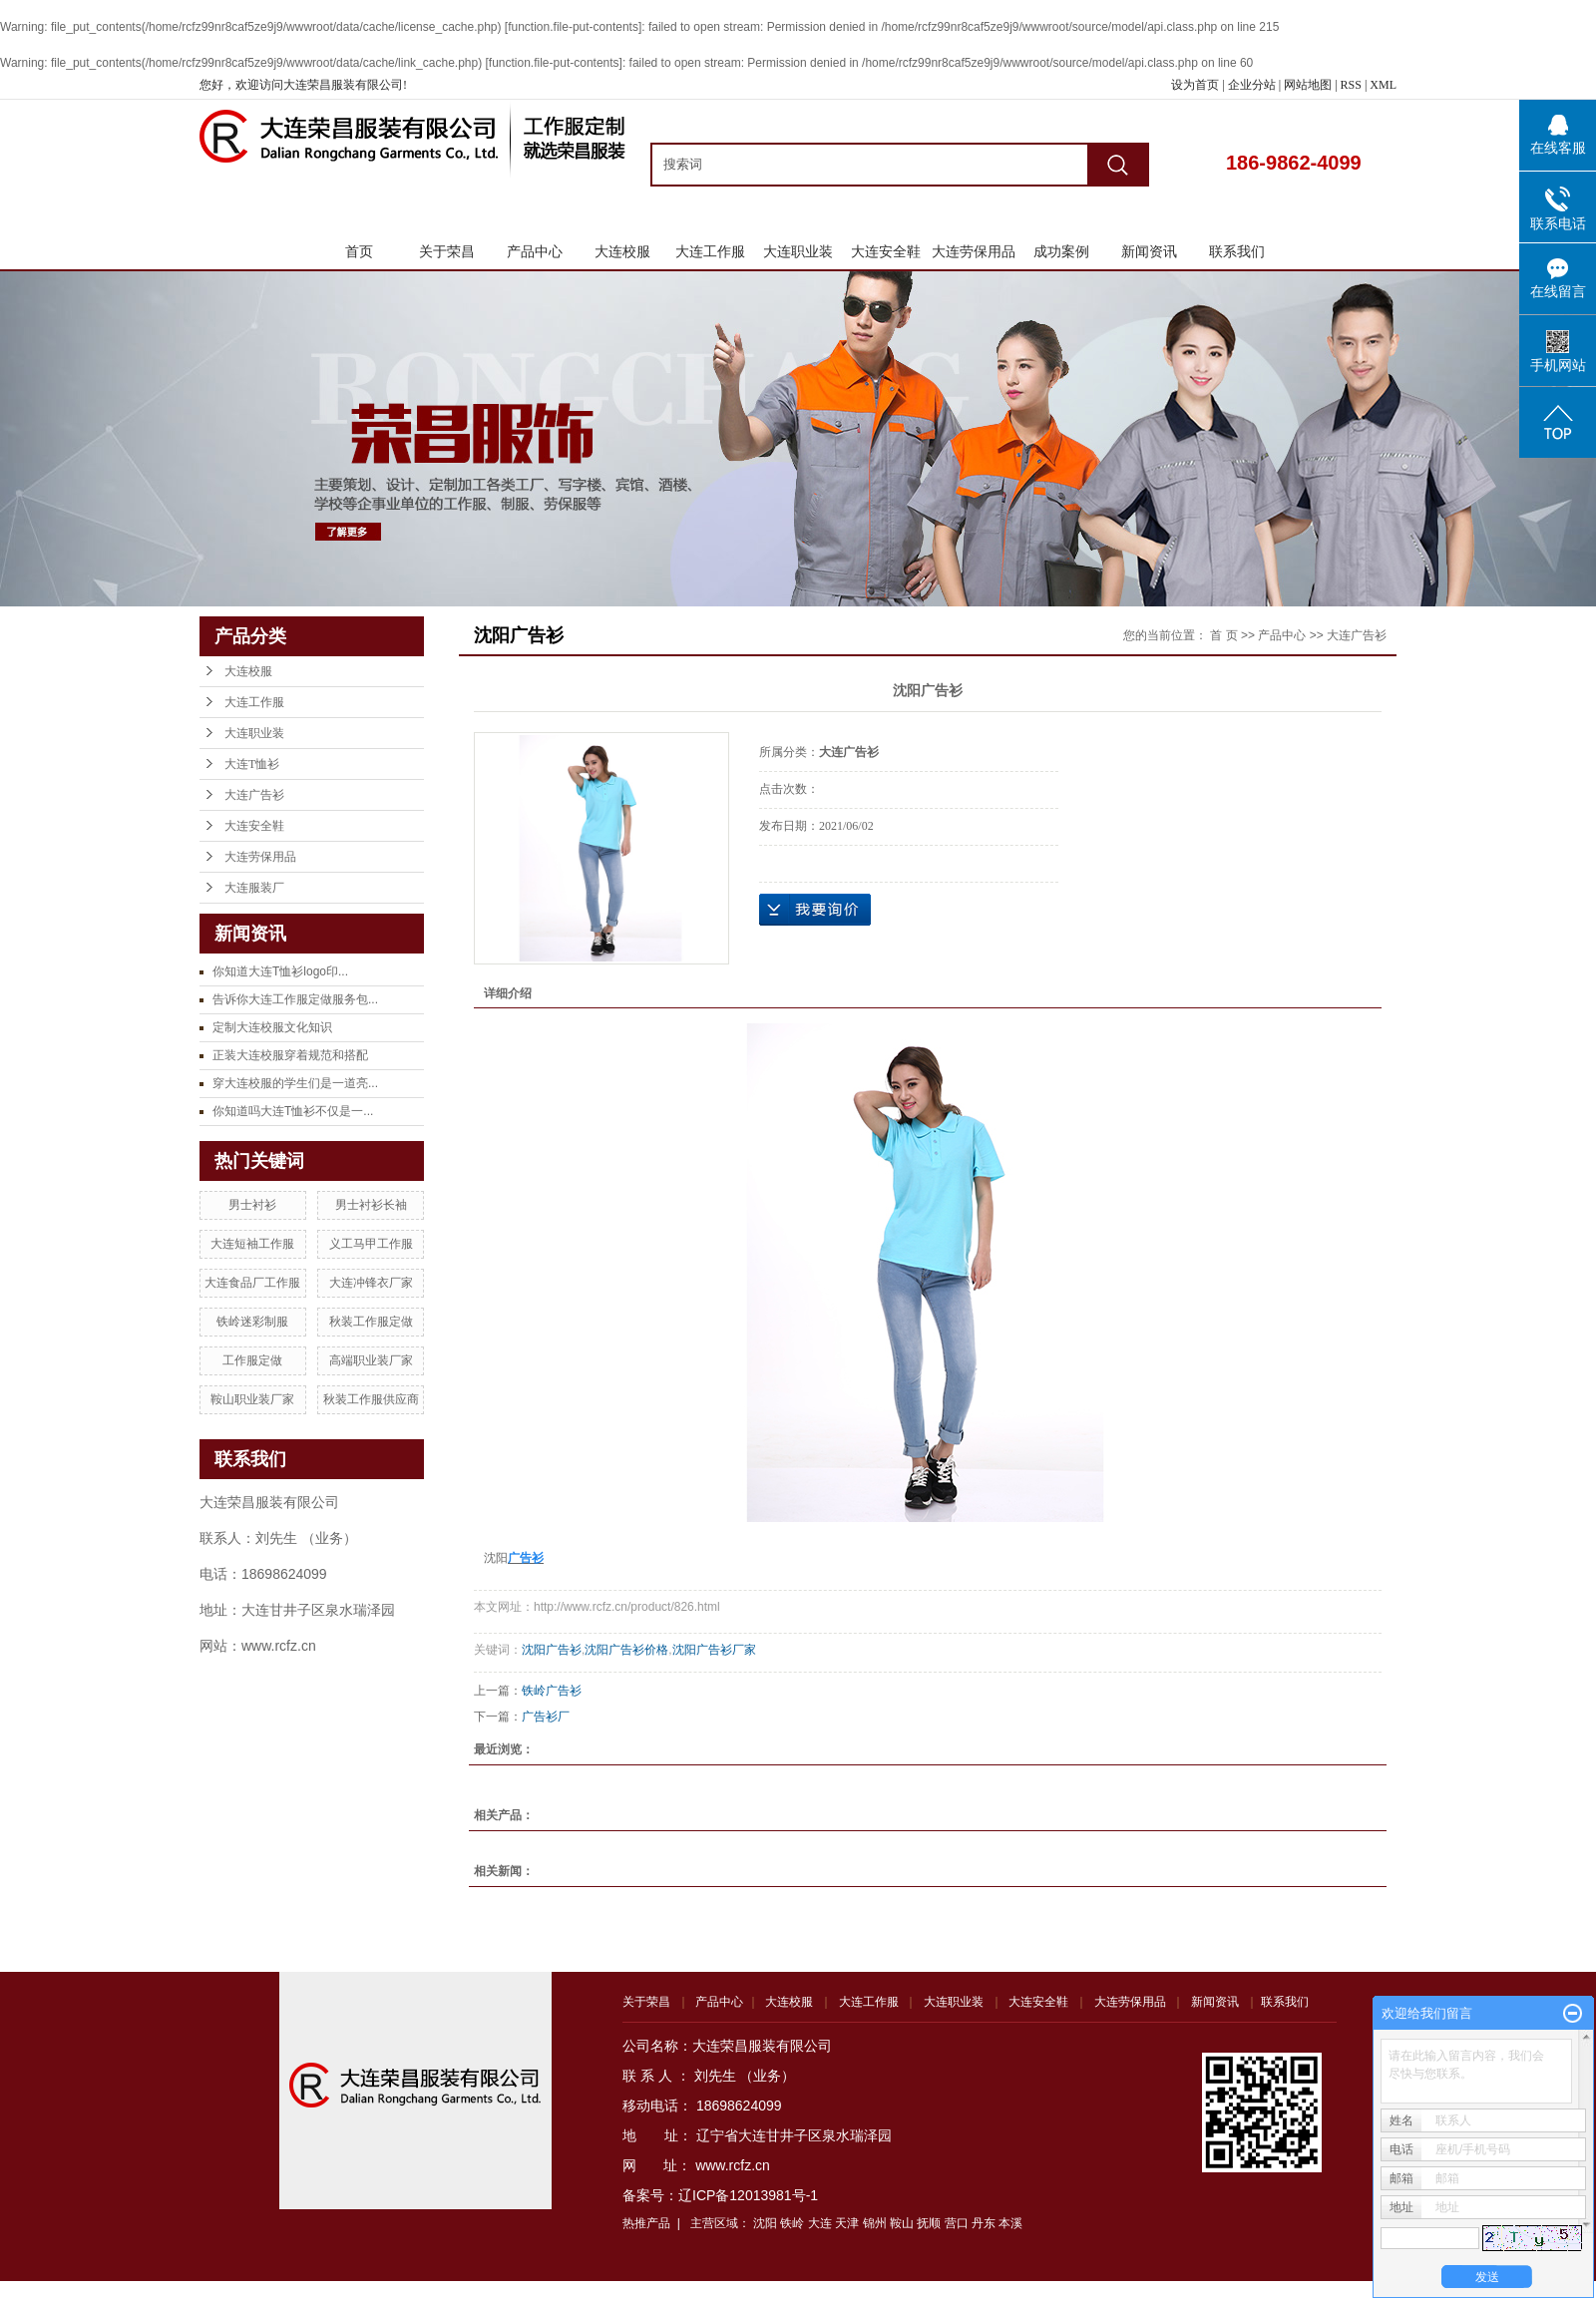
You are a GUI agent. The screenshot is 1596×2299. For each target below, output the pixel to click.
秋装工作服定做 (371, 1322)
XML (1383, 85)
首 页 (1223, 635)
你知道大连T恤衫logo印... (280, 971)
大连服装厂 (254, 888)
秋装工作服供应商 (371, 1399)
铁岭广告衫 (552, 1691)
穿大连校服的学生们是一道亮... (295, 1083)
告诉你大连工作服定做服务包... (295, 999)
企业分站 (1252, 85)
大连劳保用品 (973, 251)
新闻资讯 (1149, 251)
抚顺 (929, 2223)
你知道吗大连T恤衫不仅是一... (292, 1111)
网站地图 (1309, 85)
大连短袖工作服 (252, 1244)
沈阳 (765, 2223)
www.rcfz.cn (732, 2165)
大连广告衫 (254, 795)
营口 (957, 2223)
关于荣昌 (447, 251)
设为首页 (1195, 85)
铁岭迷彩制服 (252, 1322)
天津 (847, 2223)
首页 (359, 251)
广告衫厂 (546, 1717)
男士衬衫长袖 (371, 1205)
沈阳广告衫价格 (626, 1650)
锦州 (875, 2223)
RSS (1351, 85)
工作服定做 (252, 1360)
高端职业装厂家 (371, 1360)
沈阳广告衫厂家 (714, 1650)
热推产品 (646, 2223)
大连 (820, 2223)
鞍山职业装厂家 (252, 1399)
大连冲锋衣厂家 (371, 1283)
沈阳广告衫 (552, 1650)
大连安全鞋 (886, 251)
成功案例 (1061, 251)
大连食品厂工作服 (252, 1283)
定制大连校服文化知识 (272, 1027)
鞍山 (902, 2223)
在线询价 (815, 910)
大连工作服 (710, 251)
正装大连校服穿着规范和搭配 (290, 1055)
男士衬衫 (252, 1205)
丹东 (984, 2223)
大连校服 (622, 251)
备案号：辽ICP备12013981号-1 (720, 2195)
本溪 (1010, 2223)
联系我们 (1237, 251)
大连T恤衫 (251, 764)
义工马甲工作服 (371, 1244)
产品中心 (535, 251)
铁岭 (792, 2223)
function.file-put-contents (573, 27)
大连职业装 (798, 251)
